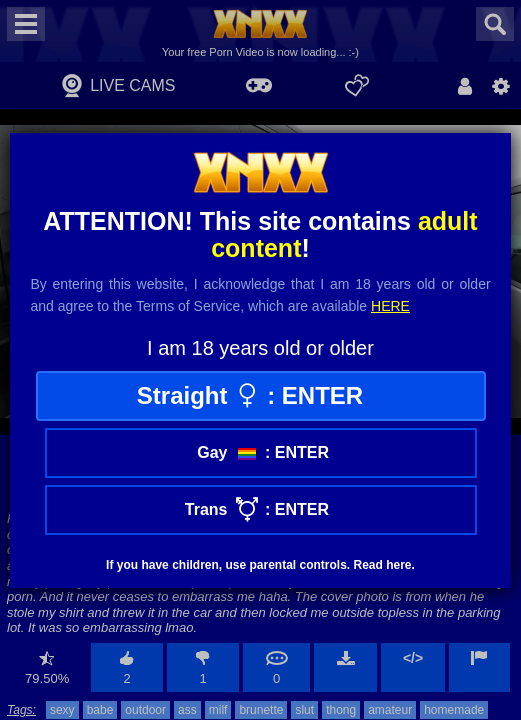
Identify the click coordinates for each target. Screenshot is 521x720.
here (390, 306)
